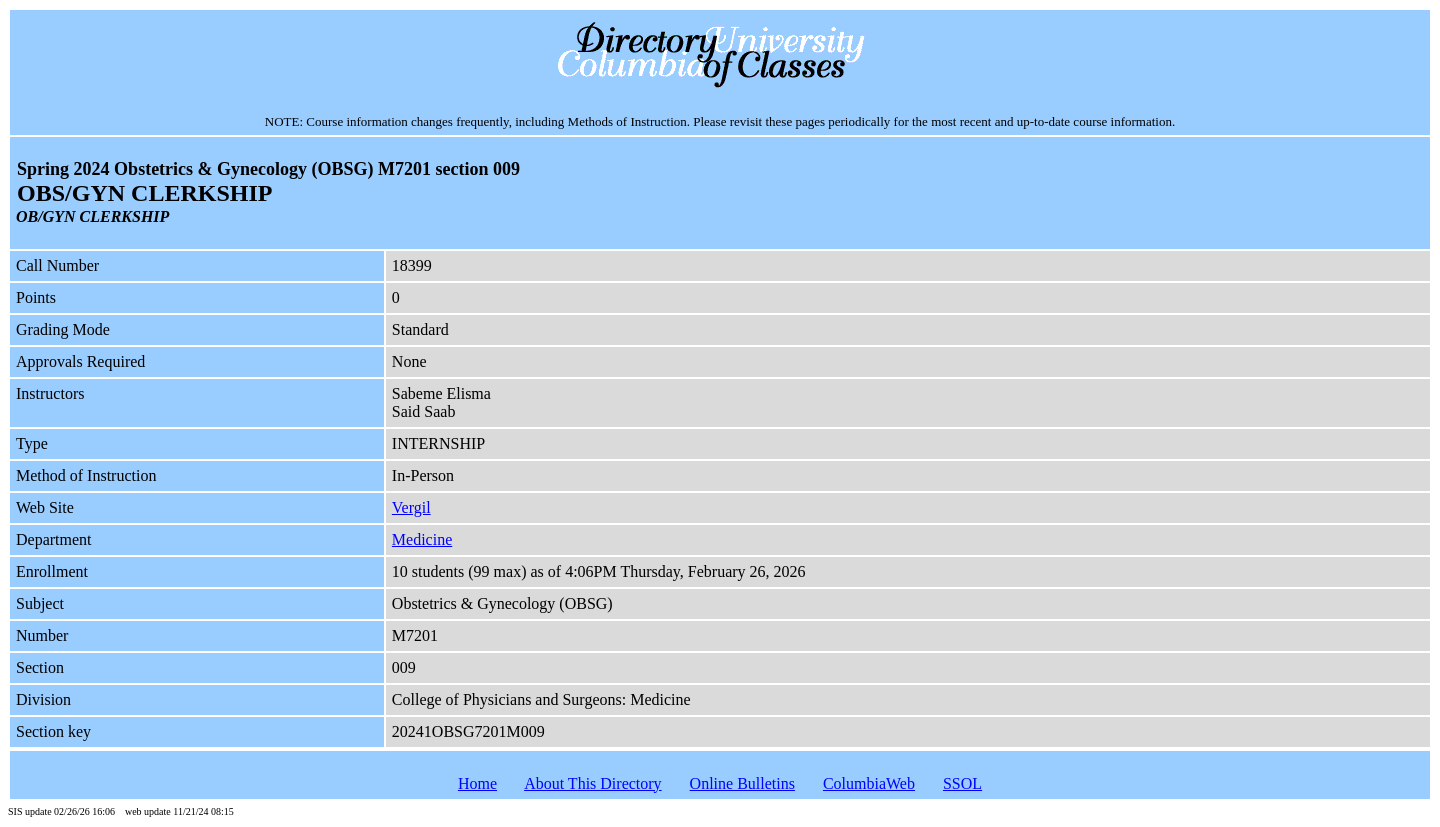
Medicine (422, 539)
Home (477, 783)
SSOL (962, 783)
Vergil (411, 507)
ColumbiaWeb (869, 783)
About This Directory (592, 783)
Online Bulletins (742, 783)
